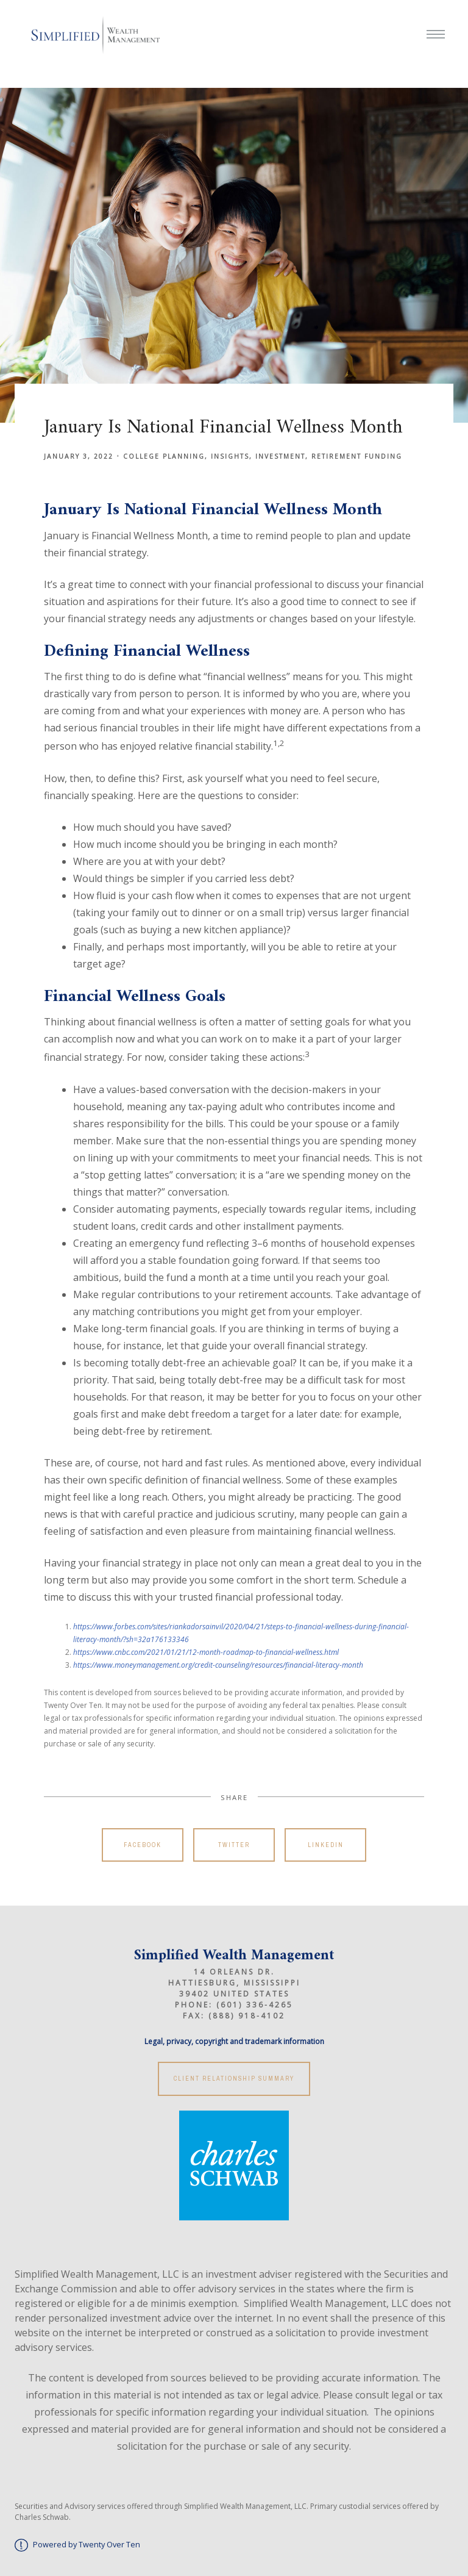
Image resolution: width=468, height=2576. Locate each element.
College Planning (164, 456)
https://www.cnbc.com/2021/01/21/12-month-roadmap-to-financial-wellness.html (206, 1652)
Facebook (142, 1845)
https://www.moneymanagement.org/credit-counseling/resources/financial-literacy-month (218, 1665)
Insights (230, 456)
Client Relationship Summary (234, 2078)
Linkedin (326, 1845)
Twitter (234, 1845)
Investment (280, 456)
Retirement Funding (356, 456)
